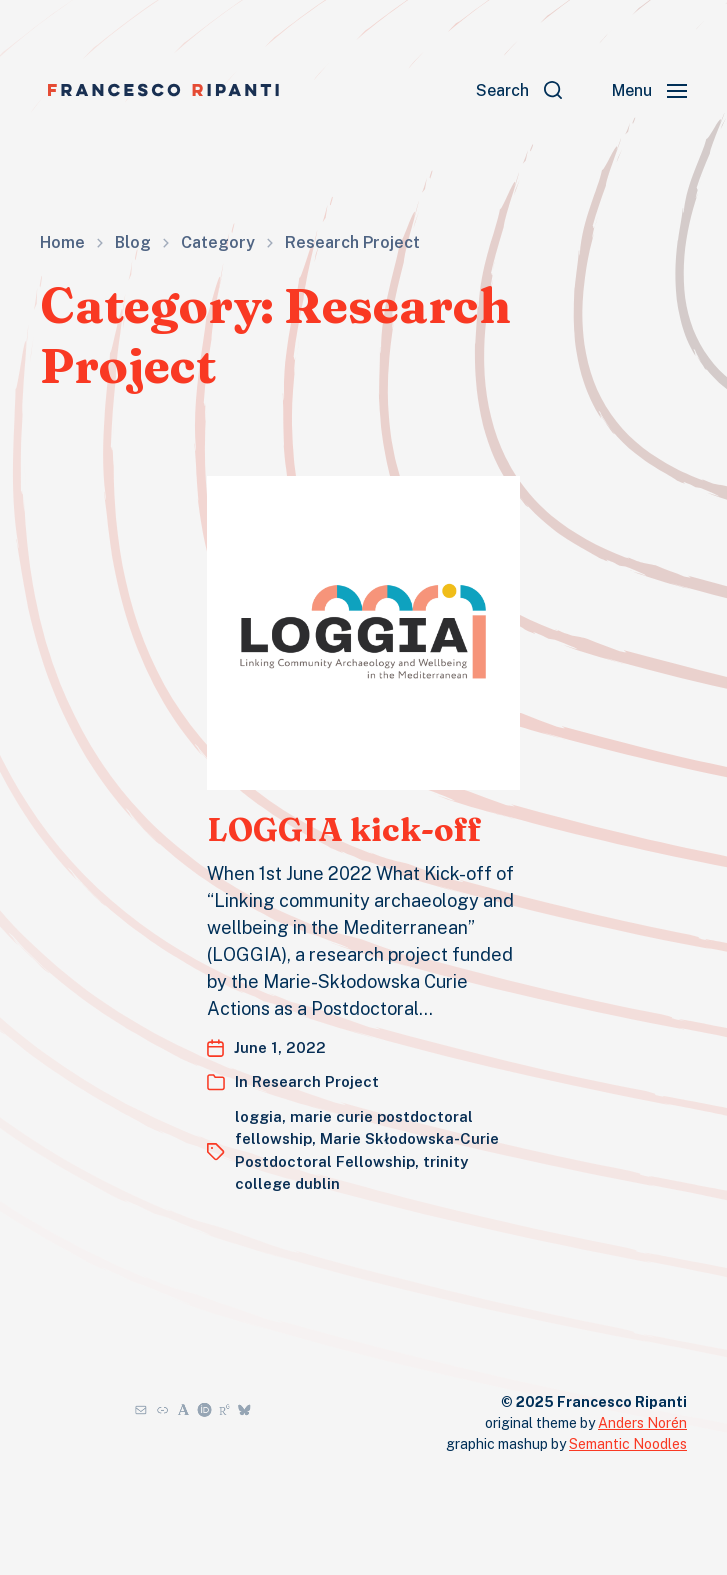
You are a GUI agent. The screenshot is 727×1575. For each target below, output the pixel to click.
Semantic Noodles (628, 1444)
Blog (133, 243)
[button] (519, 90)
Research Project (352, 243)
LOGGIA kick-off (344, 829)
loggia (258, 1116)
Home (62, 243)
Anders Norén (642, 1423)
